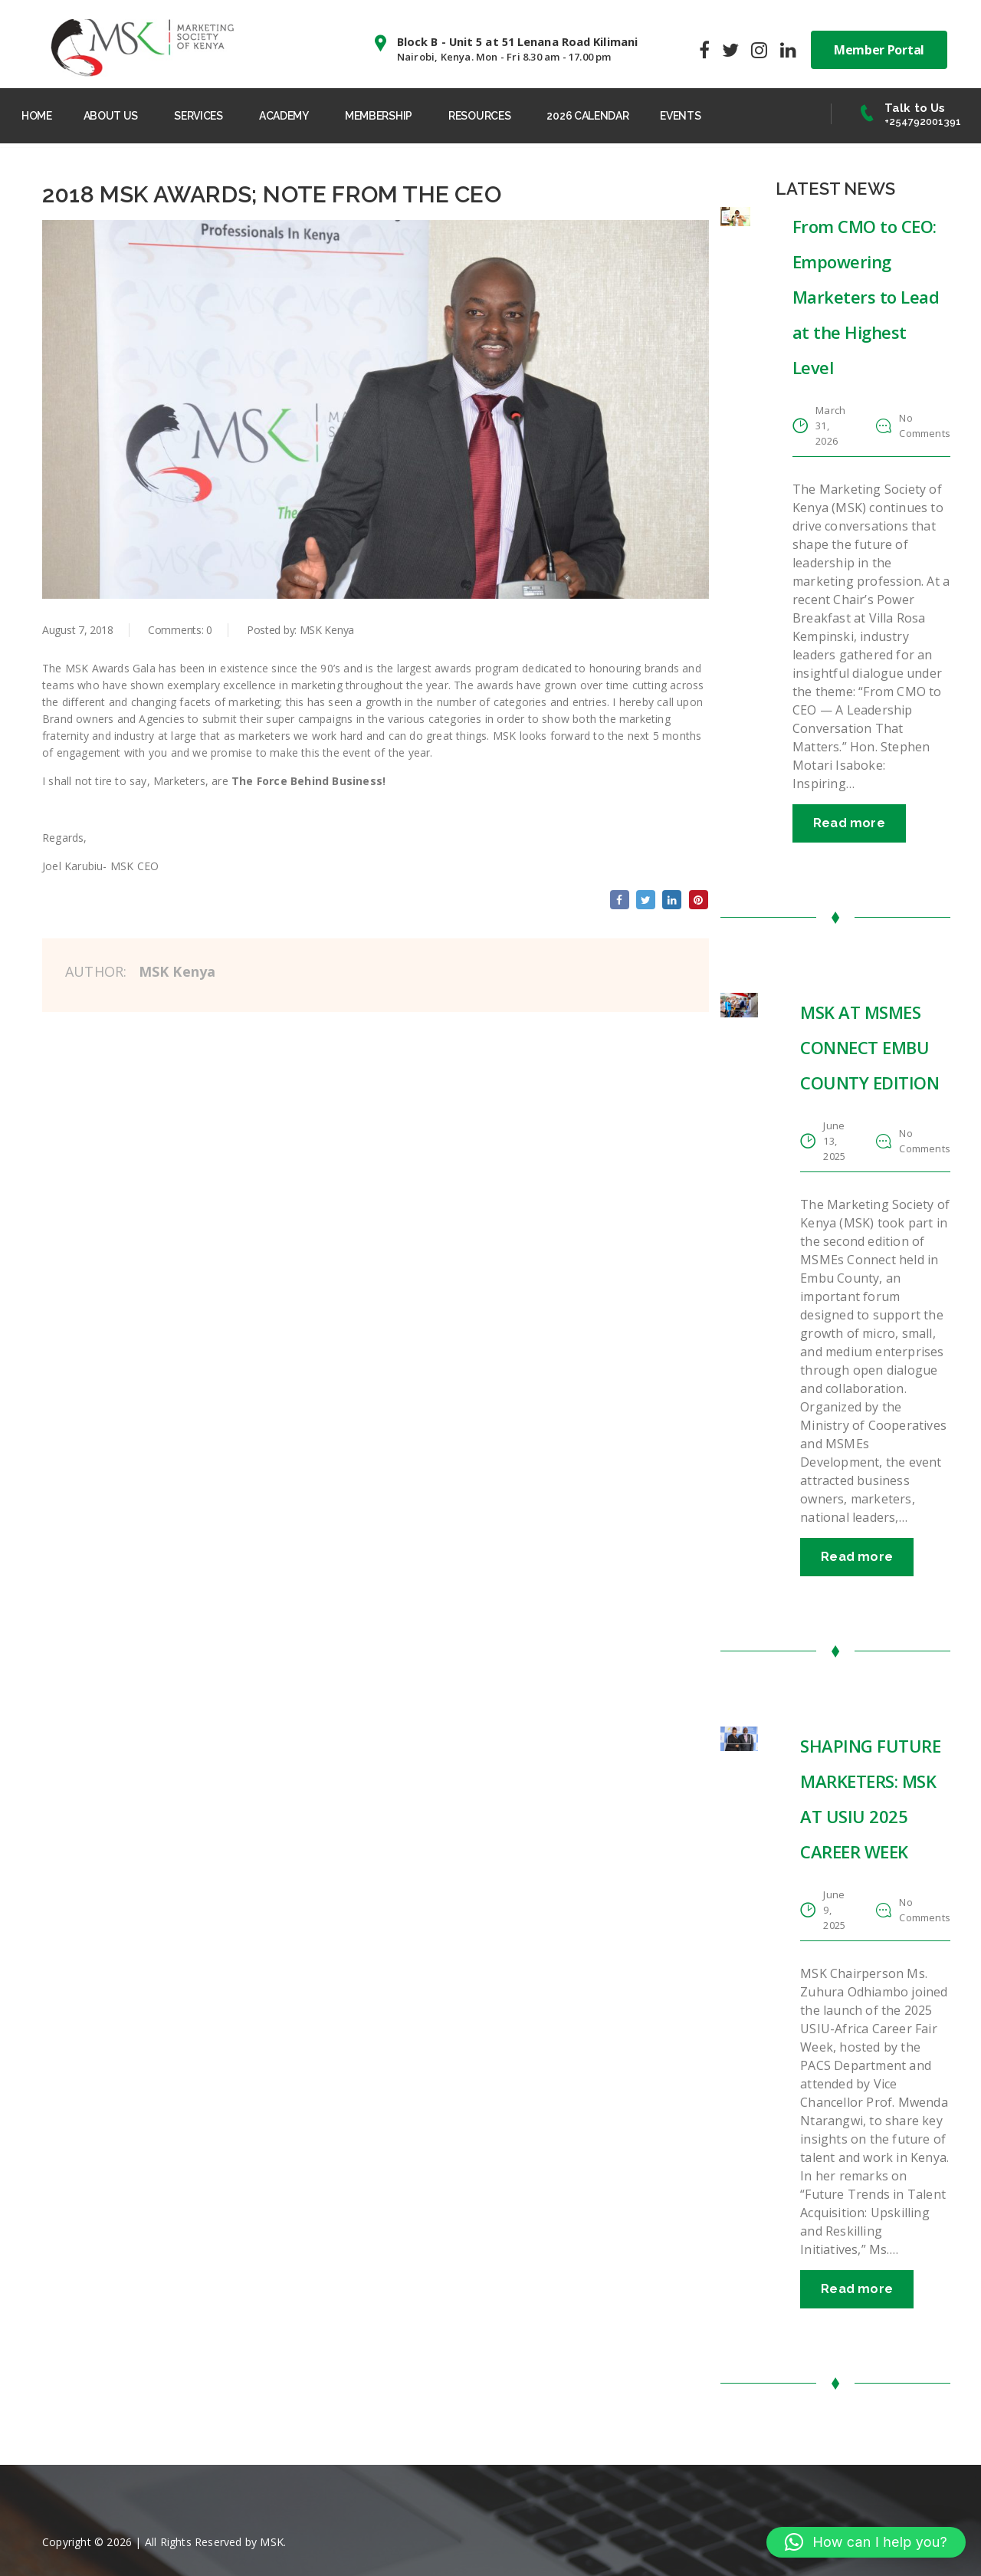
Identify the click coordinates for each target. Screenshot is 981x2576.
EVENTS (718, 113)
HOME (41, 113)
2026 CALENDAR (620, 113)
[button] (866, 2542)
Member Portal (879, 46)
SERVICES (213, 113)
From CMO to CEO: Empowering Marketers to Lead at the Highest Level (866, 303)
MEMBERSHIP (402, 113)
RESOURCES (508, 113)
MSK (272, 2541)
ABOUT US (121, 113)
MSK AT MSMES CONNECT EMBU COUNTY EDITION (869, 1053)
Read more (849, 829)
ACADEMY (303, 113)
